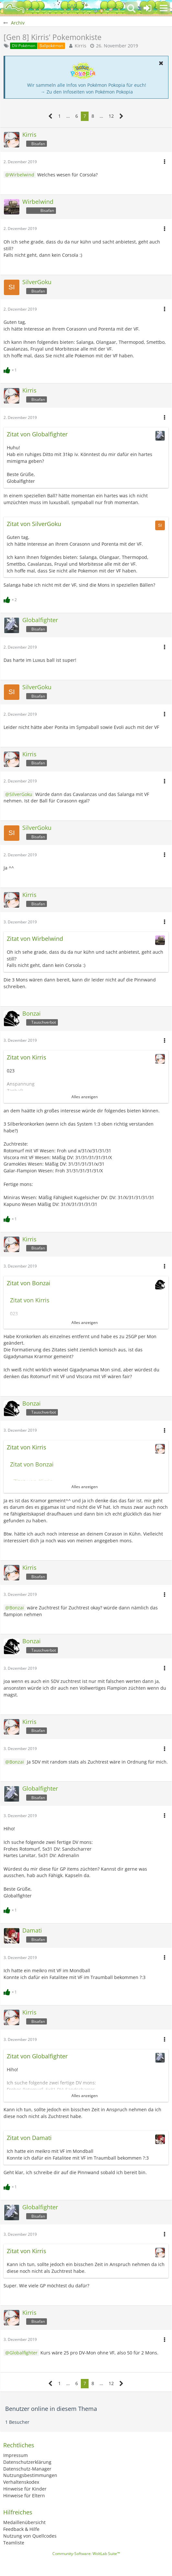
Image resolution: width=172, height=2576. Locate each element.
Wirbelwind (21, 175)
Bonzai (16, 1608)
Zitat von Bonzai (28, 1283)
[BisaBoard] (14, 8)
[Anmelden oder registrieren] (147, 8)
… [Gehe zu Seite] (68, 116)
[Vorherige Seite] (50, 116)
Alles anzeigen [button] (84, 1096)
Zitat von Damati (29, 2138)
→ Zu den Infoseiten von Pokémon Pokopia (87, 92)
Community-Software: (86, 2553)
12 (111, 116)
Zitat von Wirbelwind (35, 938)
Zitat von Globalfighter (37, 434)
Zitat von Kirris (26, 1057)
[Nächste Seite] (121, 116)
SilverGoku (20, 794)
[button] (163, 8)
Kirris (80, 46)
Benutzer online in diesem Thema (51, 2408)
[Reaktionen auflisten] (11, 369)
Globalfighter (23, 2353)
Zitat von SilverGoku (34, 524)
